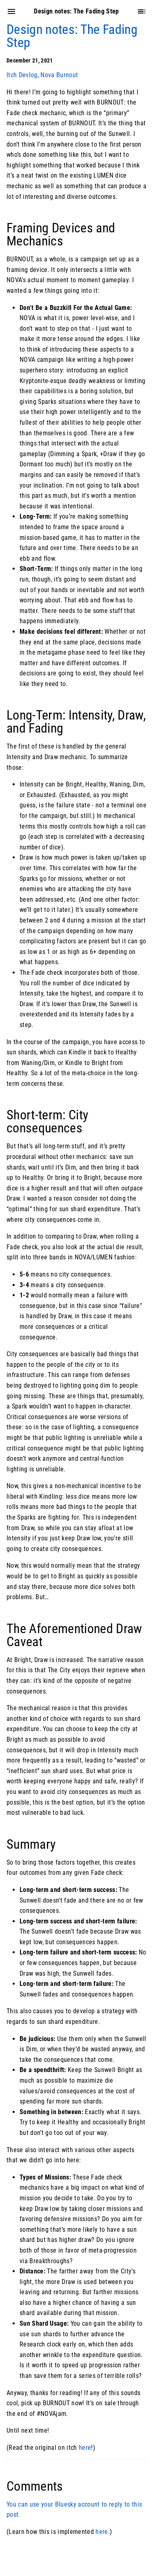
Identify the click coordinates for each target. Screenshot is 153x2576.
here (85, 2447)
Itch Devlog (22, 75)
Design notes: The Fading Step (72, 36)
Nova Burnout (59, 75)
